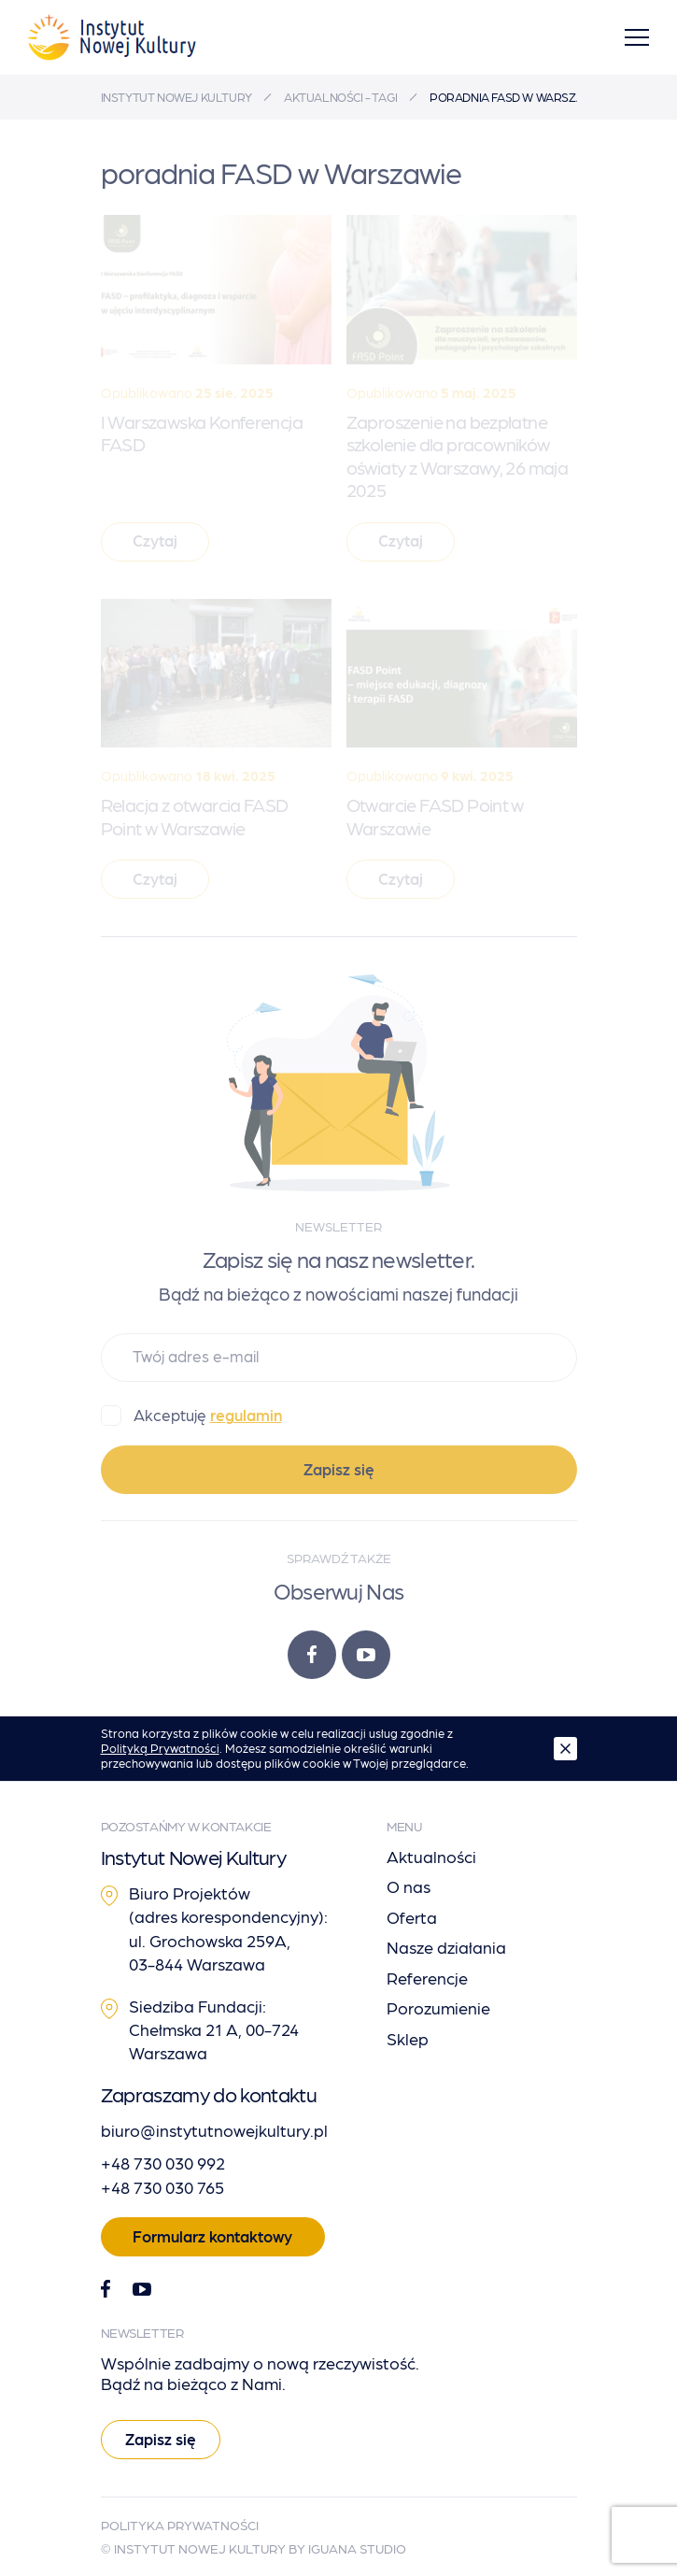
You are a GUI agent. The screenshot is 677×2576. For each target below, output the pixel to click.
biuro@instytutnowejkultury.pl (214, 2130)
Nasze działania (446, 1947)
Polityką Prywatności (160, 1748)
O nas (408, 1886)
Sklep (408, 2038)
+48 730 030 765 (162, 2187)
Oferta (412, 1917)
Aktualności (431, 1856)
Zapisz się (338, 1468)
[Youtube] (366, 1654)
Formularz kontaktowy (212, 2236)
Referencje (427, 1977)
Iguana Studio (357, 2547)
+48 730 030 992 (163, 2162)
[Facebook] (312, 1654)
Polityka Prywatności (180, 2524)
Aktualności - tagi (341, 97)
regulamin (246, 1414)
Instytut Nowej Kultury (176, 97)
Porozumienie (438, 2007)
